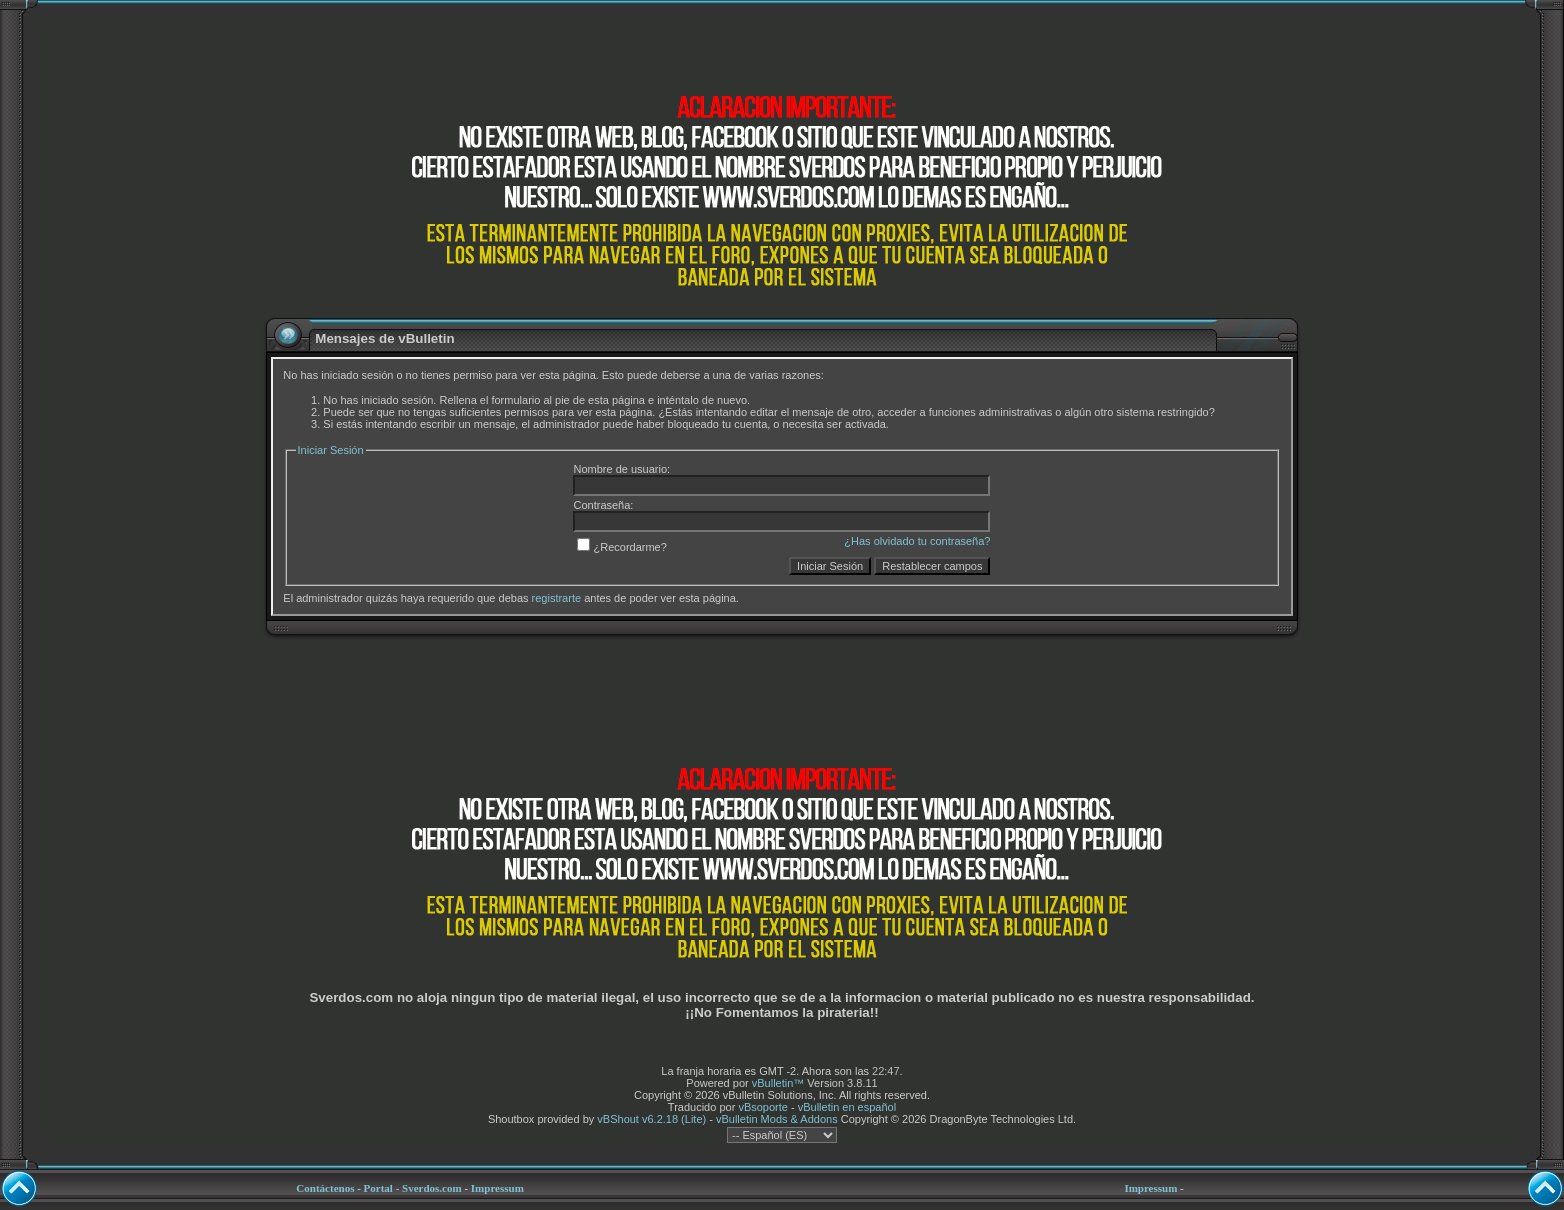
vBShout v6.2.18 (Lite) (651, 1119)
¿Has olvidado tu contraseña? (917, 541)
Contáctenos (325, 1188)
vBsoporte (763, 1107)
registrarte (557, 598)
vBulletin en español (847, 1107)
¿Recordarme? (621, 547)
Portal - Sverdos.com (413, 1188)
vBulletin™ (778, 1083)
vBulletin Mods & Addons (777, 1119)
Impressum (497, 1188)
